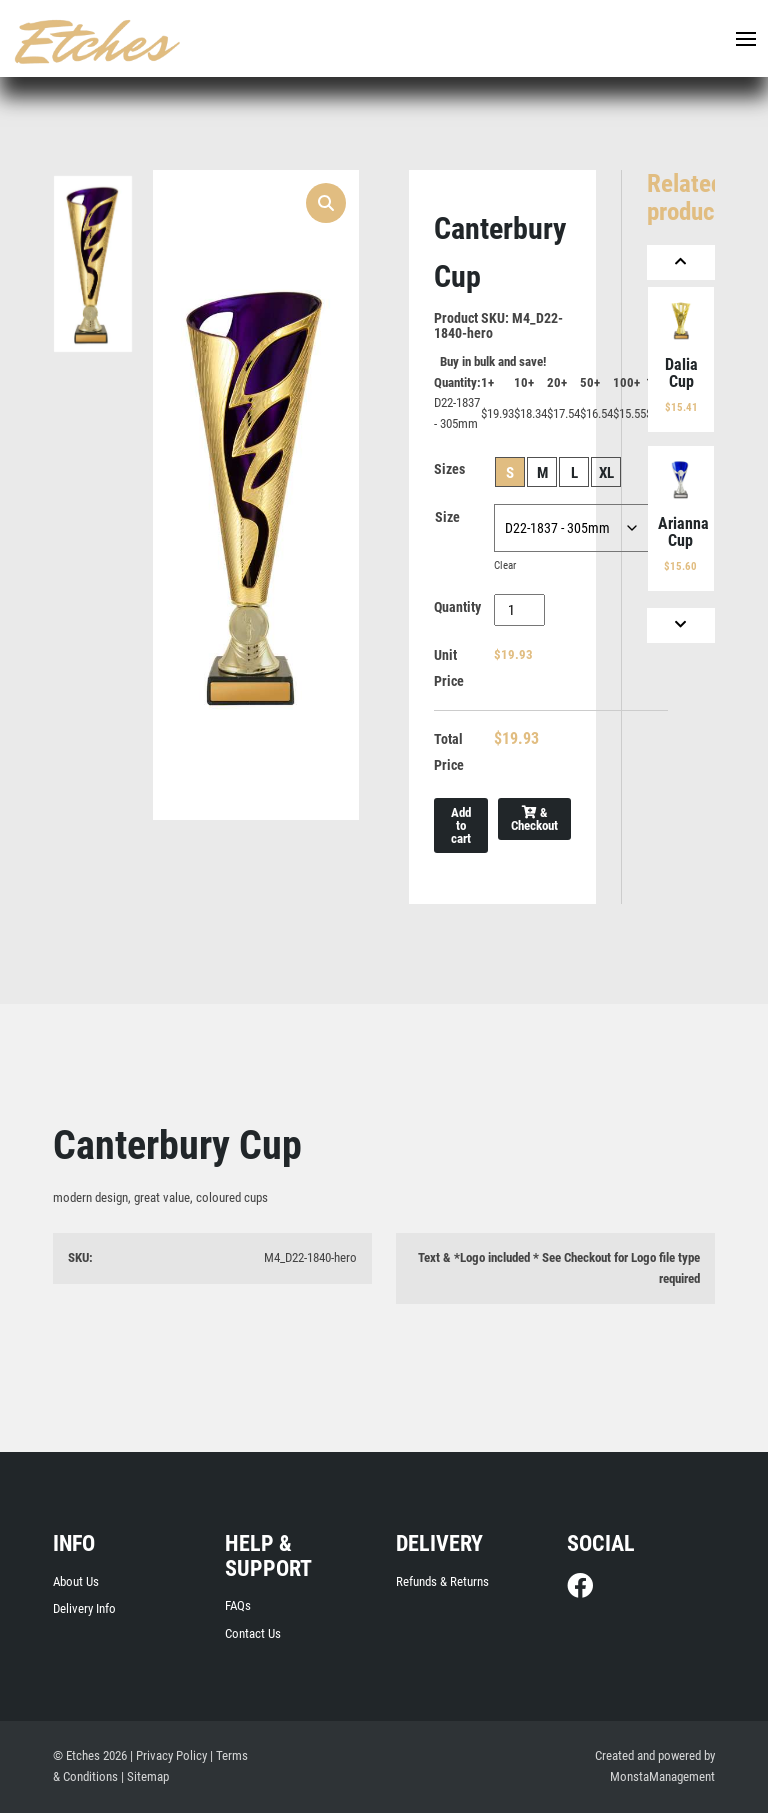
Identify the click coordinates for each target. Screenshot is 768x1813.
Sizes (449, 469)
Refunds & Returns (442, 1581)
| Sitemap (145, 1776)
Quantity (457, 607)
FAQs (238, 1605)
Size (447, 517)
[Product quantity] (519, 610)
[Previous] (681, 262)
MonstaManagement (662, 1776)
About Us (76, 1581)
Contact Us (253, 1633)
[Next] (681, 625)
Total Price (449, 752)
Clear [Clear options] (505, 565)
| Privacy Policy (168, 1755)
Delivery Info (84, 1608)
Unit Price (449, 668)
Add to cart (461, 825)
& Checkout (534, 819)
